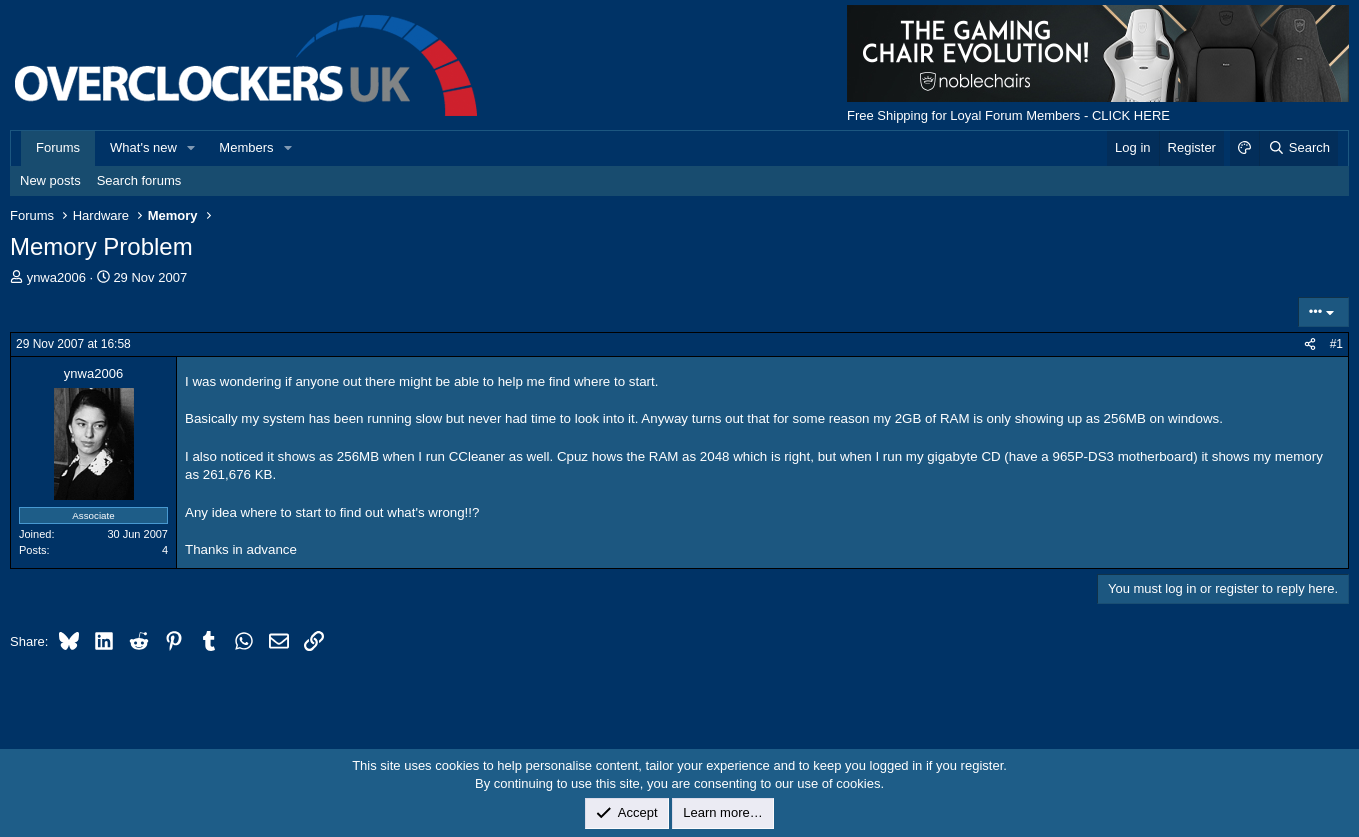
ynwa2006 (56, 277)
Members (246, 147)
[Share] (1310, 344)
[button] (192, 148)
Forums (58, 147)
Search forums (139, 180)
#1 (1336, 344)
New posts (50, 180)
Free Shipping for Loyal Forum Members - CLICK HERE (1008, 115)
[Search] (1298, 148)
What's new (143, 147)
